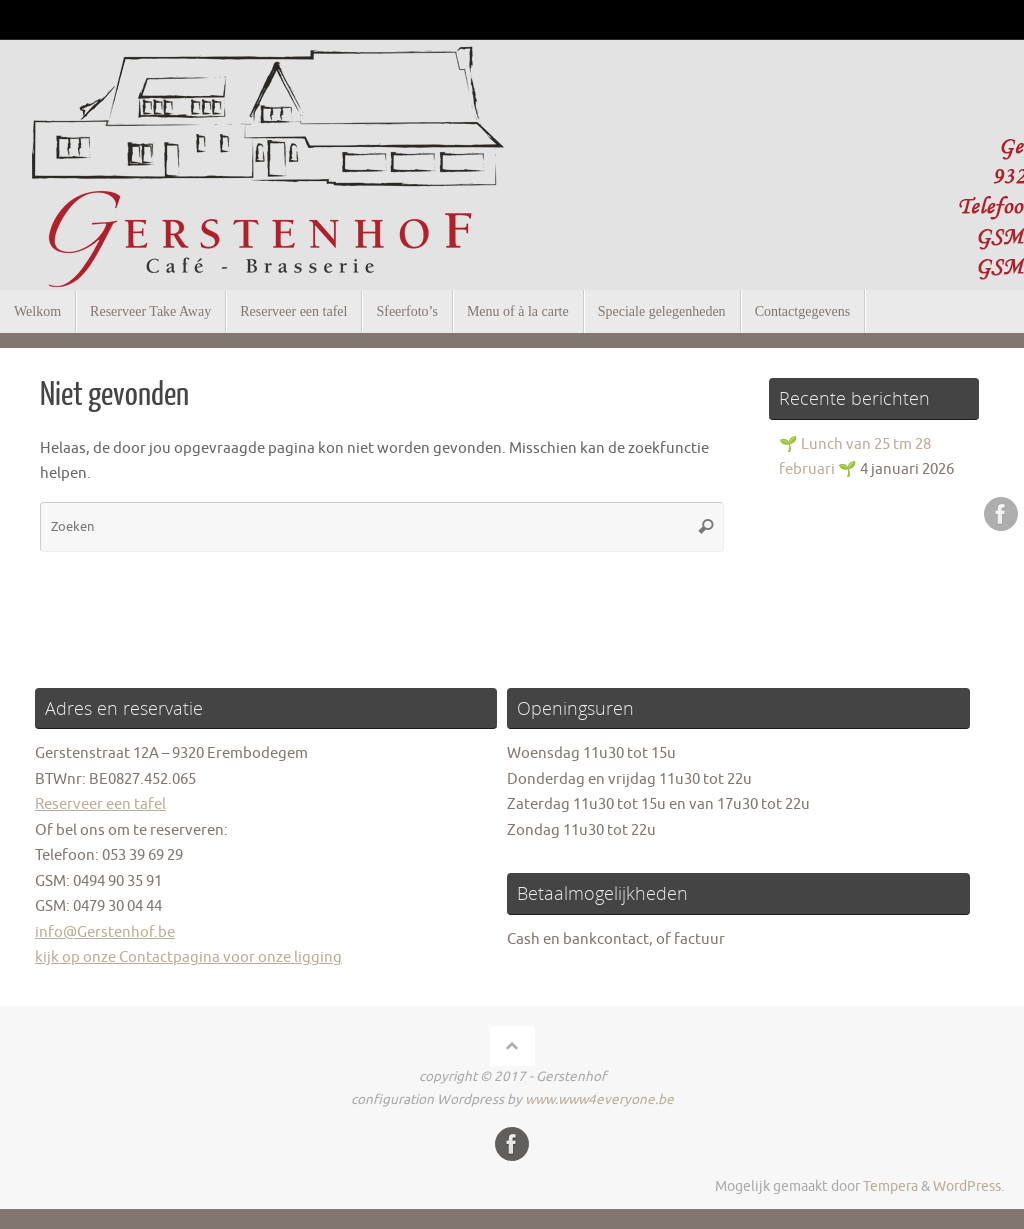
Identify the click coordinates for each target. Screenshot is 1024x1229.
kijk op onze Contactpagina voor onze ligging (188, 957)
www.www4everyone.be (599, 1099)
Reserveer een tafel (100, 804)
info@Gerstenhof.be (105, 932)
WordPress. (968, 1186)
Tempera (890, 1186)
